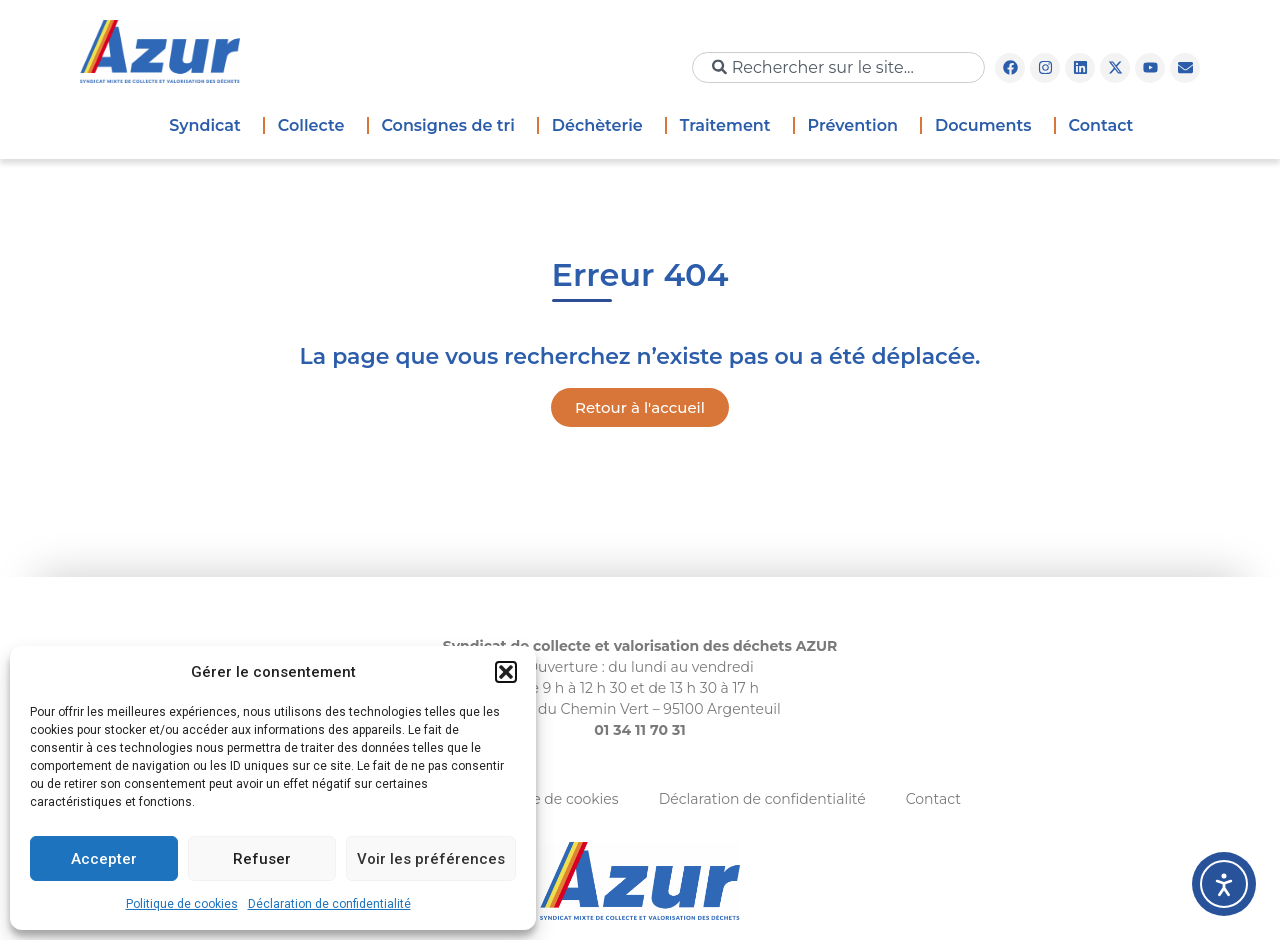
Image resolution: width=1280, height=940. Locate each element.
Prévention (858, 126)
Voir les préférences (431, 859)
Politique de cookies (182, 904)
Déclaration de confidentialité (329, 904)
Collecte (316, 126)
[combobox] (838, 67)
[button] (506, 672)
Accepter (104, 859)
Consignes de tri (452, 126)
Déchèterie (602, 126)
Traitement (730, 126)
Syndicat (210, 126)
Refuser (262, 859)
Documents (988, 126)
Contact (1101, 125)
